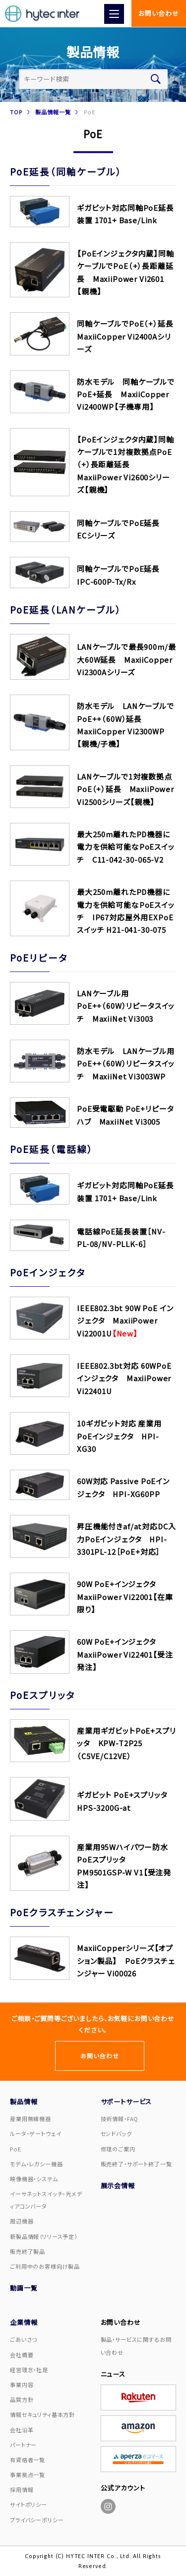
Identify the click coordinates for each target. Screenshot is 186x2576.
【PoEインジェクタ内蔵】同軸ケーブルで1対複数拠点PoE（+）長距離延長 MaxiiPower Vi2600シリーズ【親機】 (125, 464)
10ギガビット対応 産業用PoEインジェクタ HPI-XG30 (119, 1436)
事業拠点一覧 (27, 2475)
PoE (15, 2149)
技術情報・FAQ (120, 2119)
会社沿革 (21, 2430)
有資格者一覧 (27, 2460)
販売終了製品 (27, 2251)
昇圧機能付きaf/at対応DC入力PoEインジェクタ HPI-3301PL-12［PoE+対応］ (126, 1539)
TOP (16, 112)
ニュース (113, 2374)
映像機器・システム (34, 2179)
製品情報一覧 (52, 112)
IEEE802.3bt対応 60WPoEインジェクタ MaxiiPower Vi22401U (124, 1378)
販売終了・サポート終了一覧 (136, 2164)
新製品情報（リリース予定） (43, 2236)
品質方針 (21, 2399)
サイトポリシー (28, 2504)
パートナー (23, 2445)
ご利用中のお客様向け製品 (45, 2266)
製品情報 (23, 2101)
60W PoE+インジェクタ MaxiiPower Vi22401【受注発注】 (125, 1654)
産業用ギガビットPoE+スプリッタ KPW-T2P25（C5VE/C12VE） (126, 1743)
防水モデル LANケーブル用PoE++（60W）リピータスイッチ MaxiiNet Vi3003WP (126, 1063)
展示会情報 (118, 2185)
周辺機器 (21, 2221)
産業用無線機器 (30, 2119)
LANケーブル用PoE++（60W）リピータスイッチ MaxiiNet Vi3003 (126, 1006)
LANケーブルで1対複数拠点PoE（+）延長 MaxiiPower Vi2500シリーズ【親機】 (125, 789)
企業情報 (23, 2322)
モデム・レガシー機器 (36, 2164)
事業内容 (21, 2385)
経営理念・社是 (29, 2370)
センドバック (116, 2133)
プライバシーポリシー (36, 2520)
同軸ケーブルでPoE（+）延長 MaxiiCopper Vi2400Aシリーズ (129, 336)
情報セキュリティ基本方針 (42, 2414)
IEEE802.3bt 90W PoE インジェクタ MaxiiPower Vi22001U (125, 1320)
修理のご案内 (118, 2149)
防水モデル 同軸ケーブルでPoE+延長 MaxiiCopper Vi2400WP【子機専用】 (126, 394)
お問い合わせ (158, 13)
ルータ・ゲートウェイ (35, 2133)
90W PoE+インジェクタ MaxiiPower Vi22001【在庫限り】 (125, 1596)
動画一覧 (23, 2288)
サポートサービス (126, 2101)
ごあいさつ (23, 2339)
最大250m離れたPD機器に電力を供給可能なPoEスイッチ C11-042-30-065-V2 (126, 847)
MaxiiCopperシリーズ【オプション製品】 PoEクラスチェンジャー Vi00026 (126, 1960)
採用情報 (21, 2489)
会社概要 (21, 2355)
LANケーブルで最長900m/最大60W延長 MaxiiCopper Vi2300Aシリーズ (126, 659)
